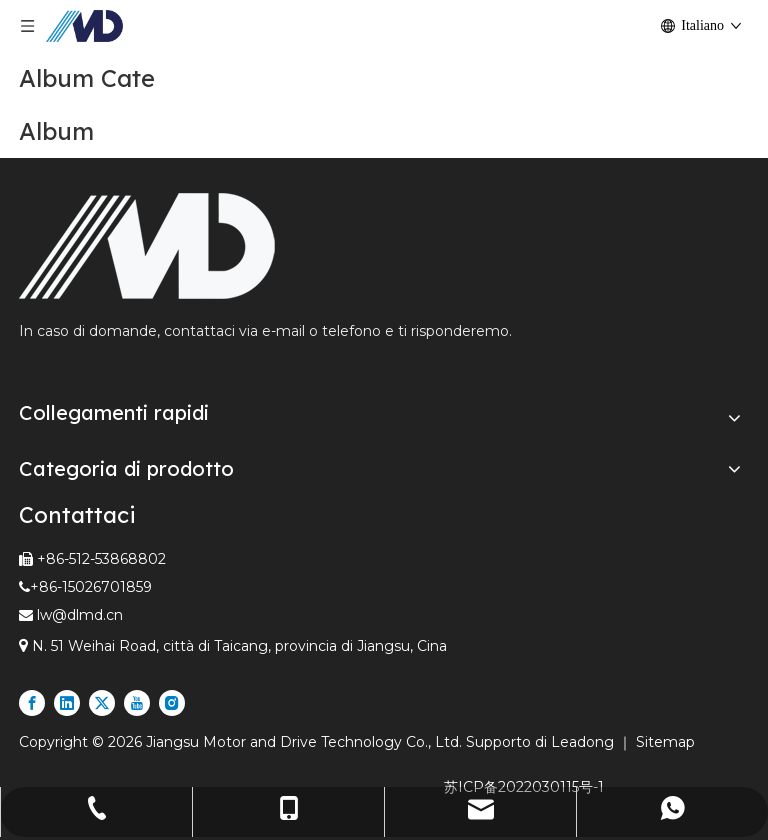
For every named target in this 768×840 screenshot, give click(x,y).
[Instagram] (172, 703)
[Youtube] (137, 703)
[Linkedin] (67, 703)
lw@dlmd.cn (80, 615)
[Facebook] (32, 703)
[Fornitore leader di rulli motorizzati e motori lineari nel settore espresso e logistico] (147, 246)
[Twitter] (102, 703)
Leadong (584, 742)
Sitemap (665, 742)
